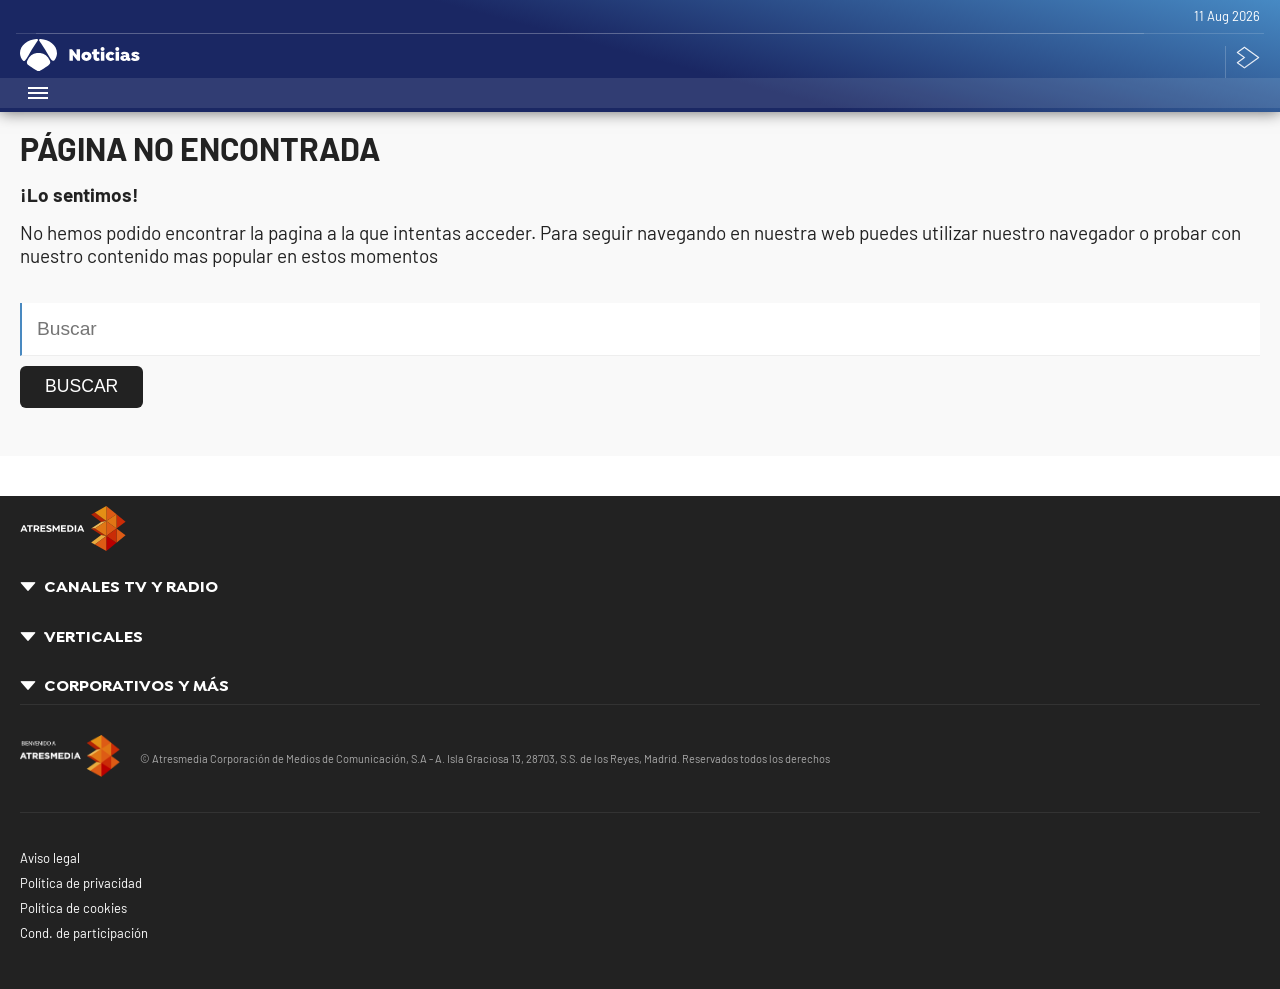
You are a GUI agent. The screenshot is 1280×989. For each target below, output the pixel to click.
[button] (40, 93)
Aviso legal (50, 858)
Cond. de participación (84, 933)
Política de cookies (73, 908)
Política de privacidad (81, 883)
